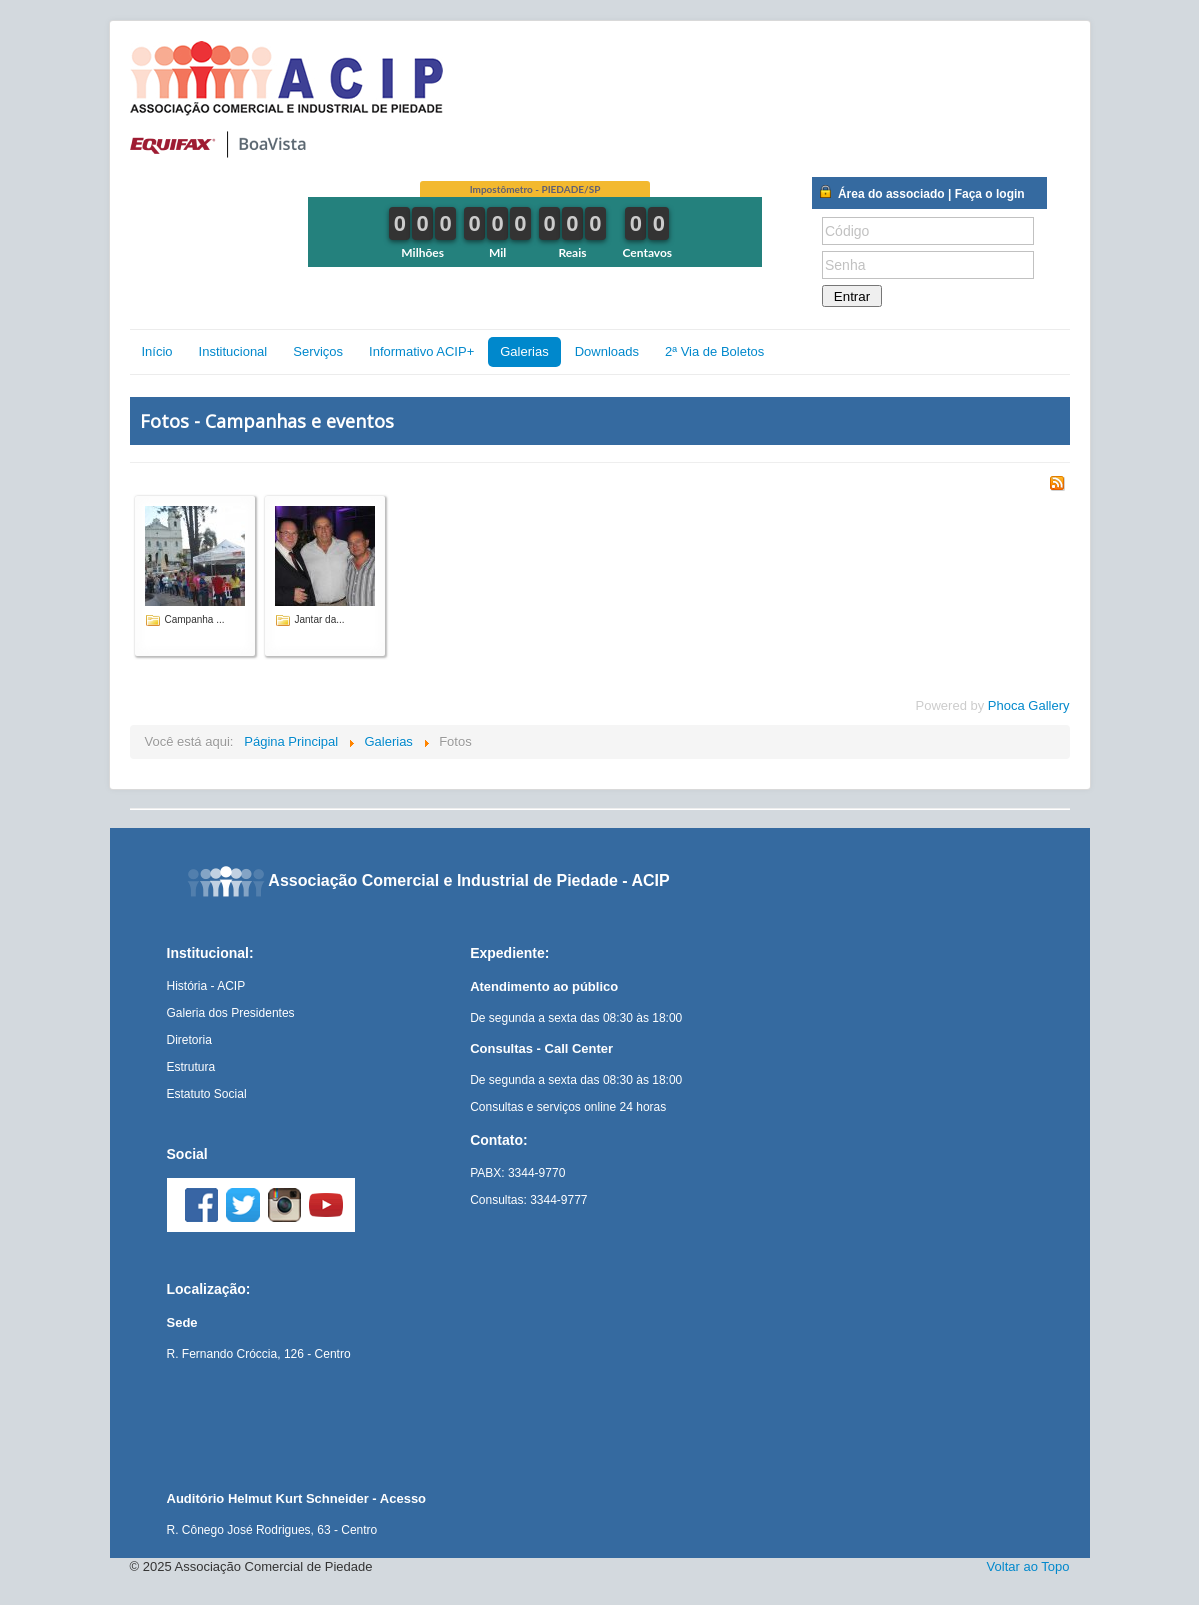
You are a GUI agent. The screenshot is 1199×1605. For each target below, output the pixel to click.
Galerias (524, 351)
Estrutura (191, 1067)
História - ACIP (206, 986)
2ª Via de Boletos (714, 351)
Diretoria (189, 1040)
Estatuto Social (207, 1094)
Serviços (318, 351)
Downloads (607, 351)
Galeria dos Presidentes (231, 1013)
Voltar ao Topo (1028, 1566)
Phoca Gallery (1029, 705)
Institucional (233, 351)
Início (157, 351)
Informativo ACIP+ (421, 351)
